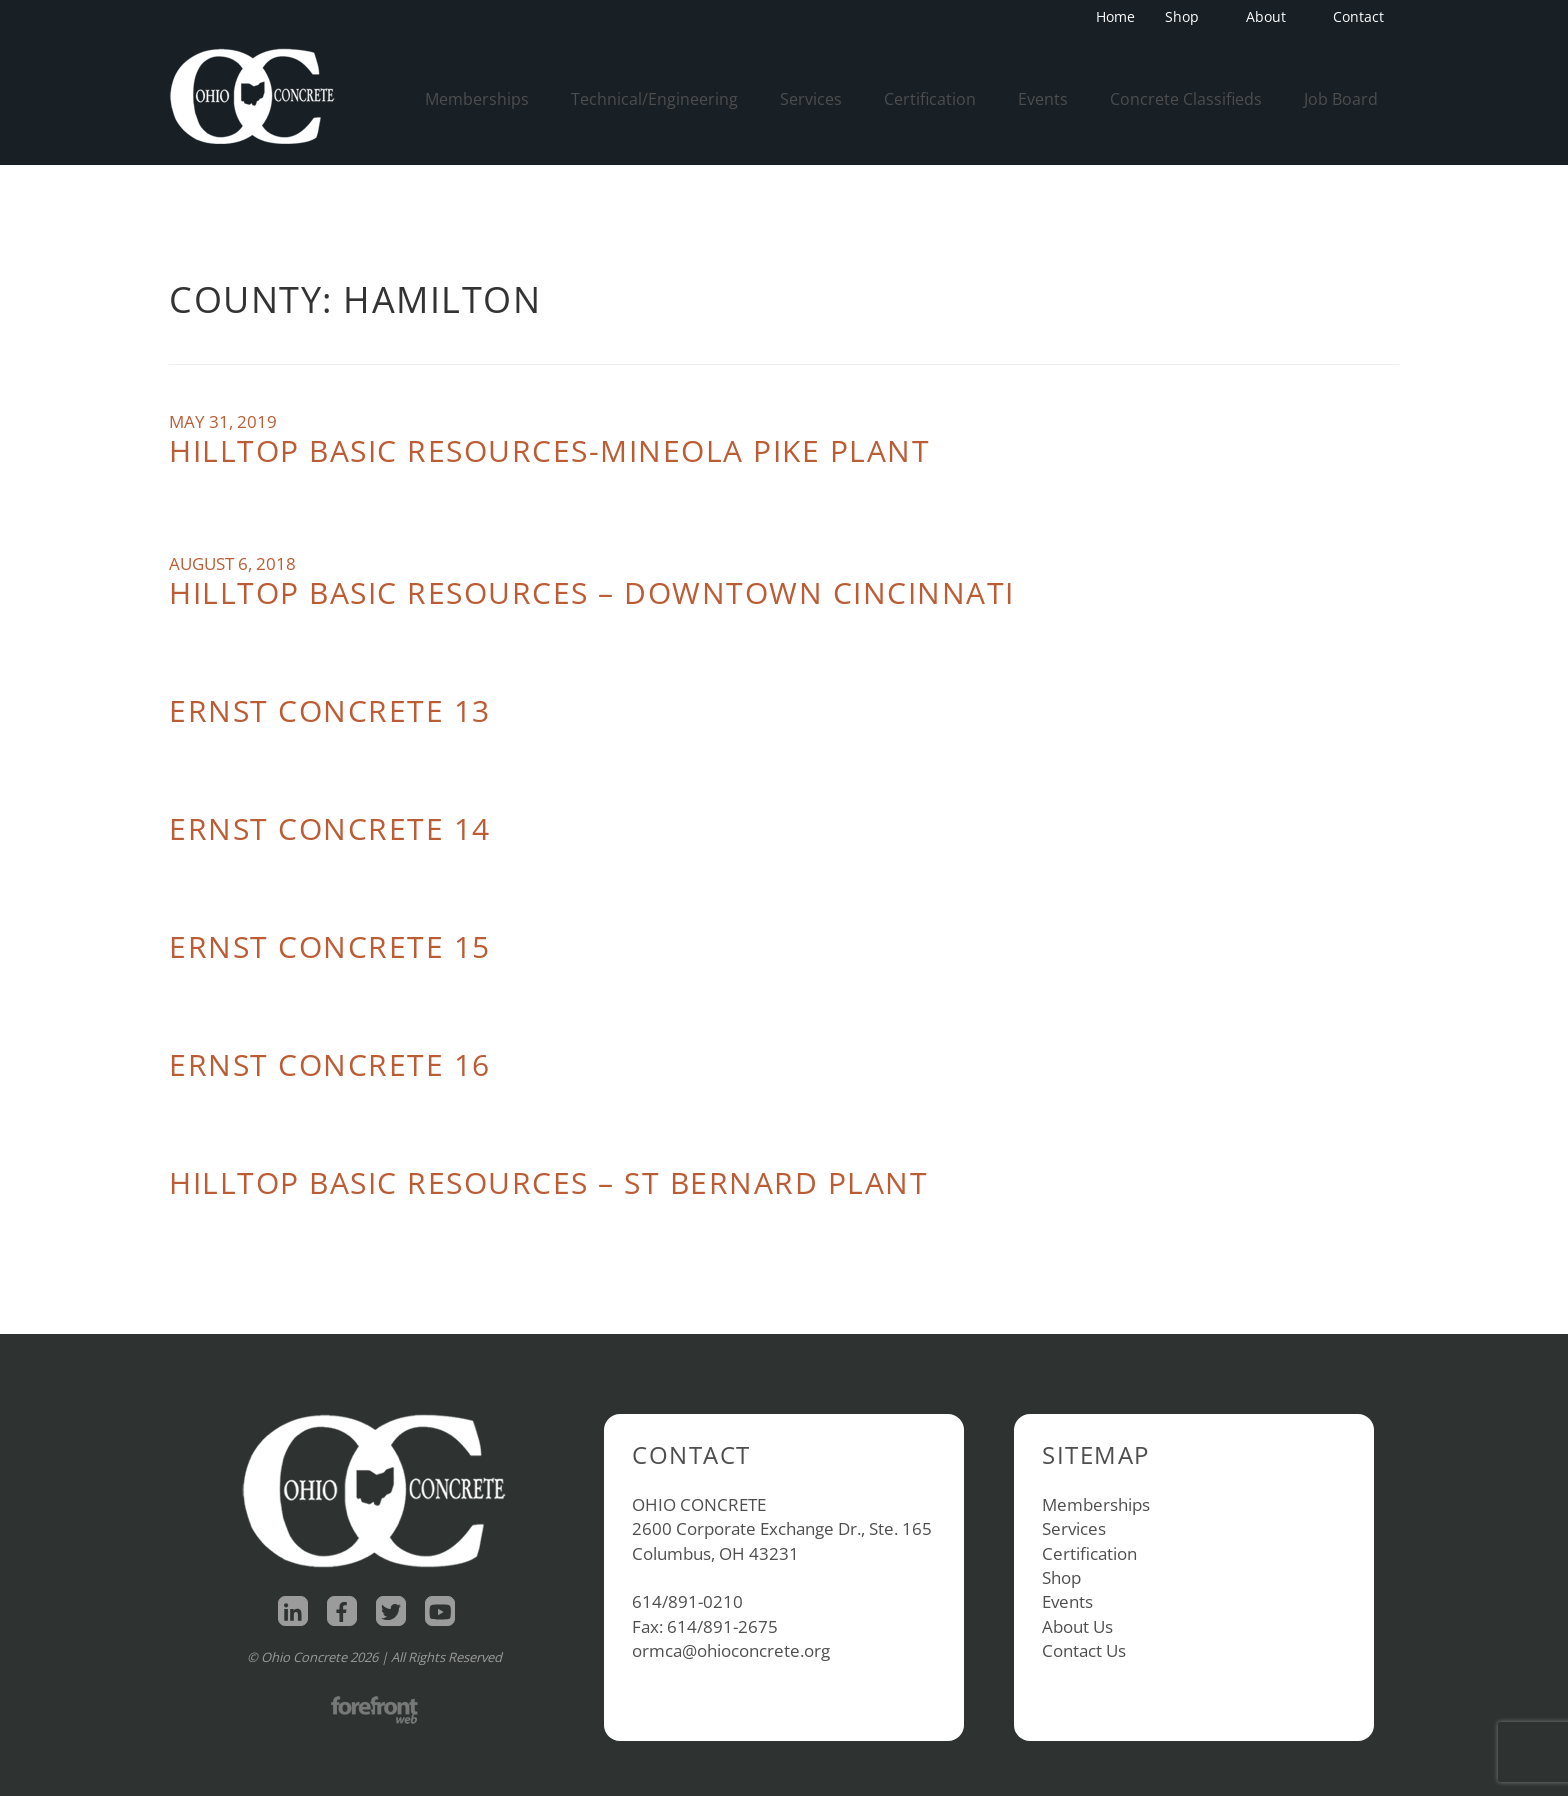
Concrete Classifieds (1186, 99)
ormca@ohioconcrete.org (731, 1650)
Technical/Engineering (654, 99)
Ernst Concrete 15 (330, 946)
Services (811, 99)
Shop (1188, 16)
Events (1043, 99)
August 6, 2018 (232, 563)
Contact (1358, 16)
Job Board (1341, 99)
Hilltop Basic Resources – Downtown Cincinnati (592, 592)
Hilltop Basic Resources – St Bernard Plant (548, 1182)
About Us (1077, 1626)
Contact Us (1084, 1650)
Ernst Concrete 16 (330, 1064)
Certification (930, 99)
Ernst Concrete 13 (330, 710)
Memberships (477, 99)
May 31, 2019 (223, 421)
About (1272, 16)
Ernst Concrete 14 (330, 828)
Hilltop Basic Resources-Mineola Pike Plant (549, 450)
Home (1115, 16)
